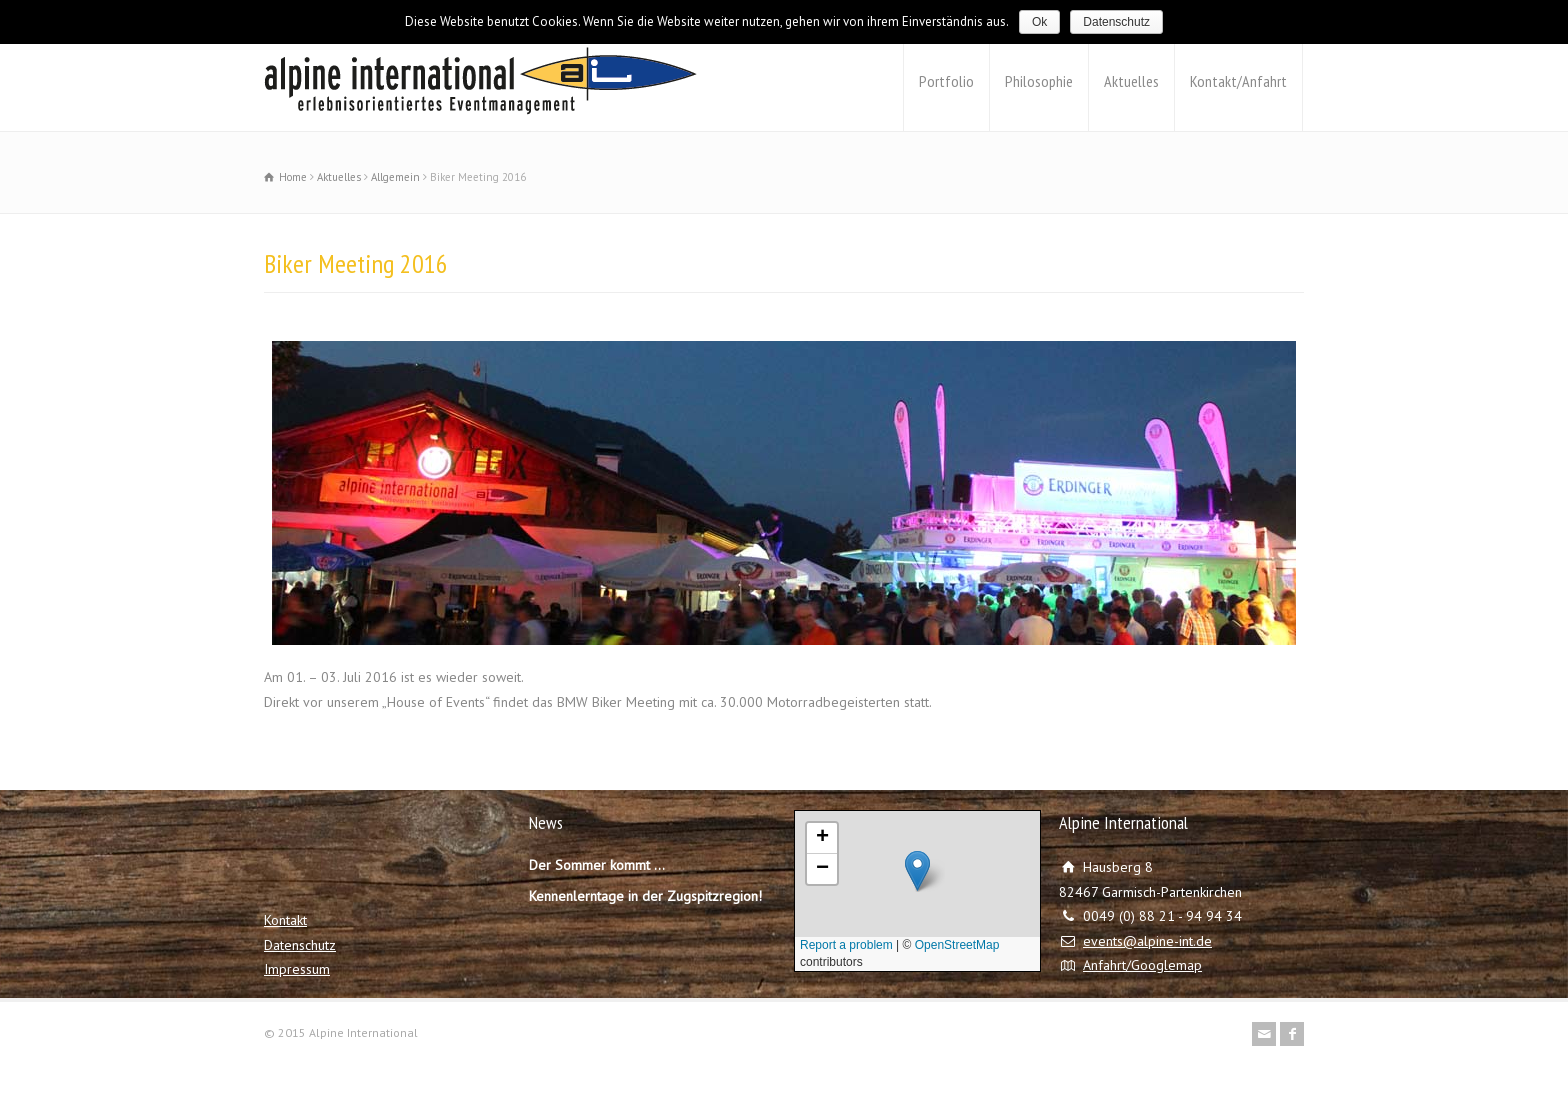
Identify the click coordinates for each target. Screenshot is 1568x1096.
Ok (1039, 22)
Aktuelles (1131, 81)
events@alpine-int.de (1147, 941)
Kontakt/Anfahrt (1238, 81)
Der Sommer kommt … (597, 865)
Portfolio (946, 81)
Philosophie (1039, 81)
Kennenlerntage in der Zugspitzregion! (645, 896)
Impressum (297, 969)
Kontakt (285, 920)
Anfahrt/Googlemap (1142, 965)
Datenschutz (300, 945)
